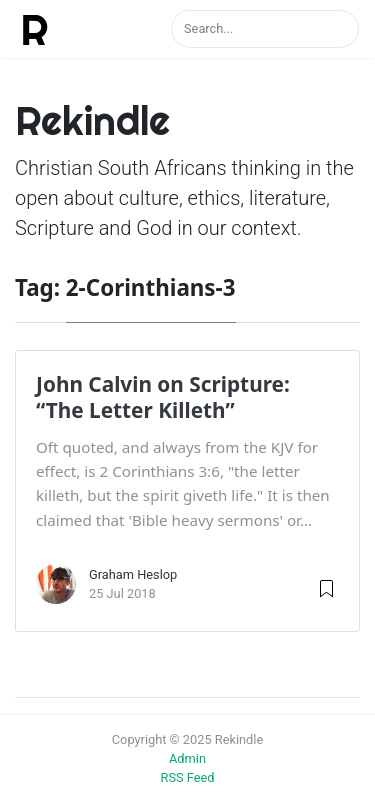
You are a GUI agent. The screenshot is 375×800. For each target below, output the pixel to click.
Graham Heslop (133, 574)
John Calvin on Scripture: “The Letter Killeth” (163, 397)
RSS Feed (188, 777)
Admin (187, 758)
